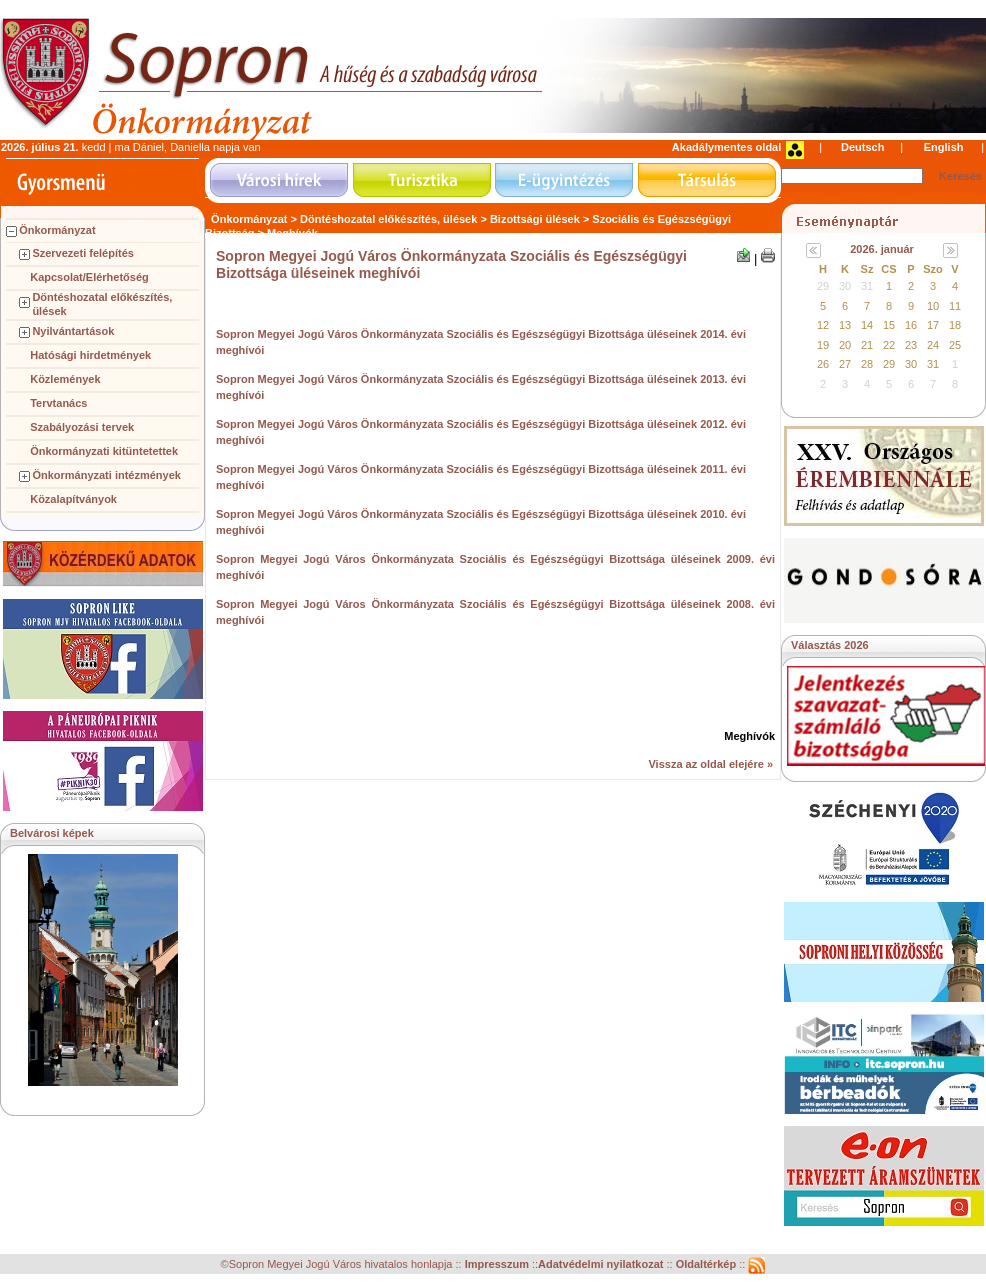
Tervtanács (58, 403)
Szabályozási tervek (82, 427)
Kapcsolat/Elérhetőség (89, 277)
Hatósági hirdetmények (90, 355)
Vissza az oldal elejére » (710, 764)
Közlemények (65, 379)
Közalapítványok (73, 499)
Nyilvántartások (73, 331)
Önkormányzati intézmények (106, 475)
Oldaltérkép (708, 1265)
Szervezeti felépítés (83, 253)
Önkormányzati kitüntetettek (104, 451)
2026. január (882, 249)
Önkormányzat (57, 230)
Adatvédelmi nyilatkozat (600, 1265)
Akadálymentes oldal (726, 147)
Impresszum (498, 1265)
